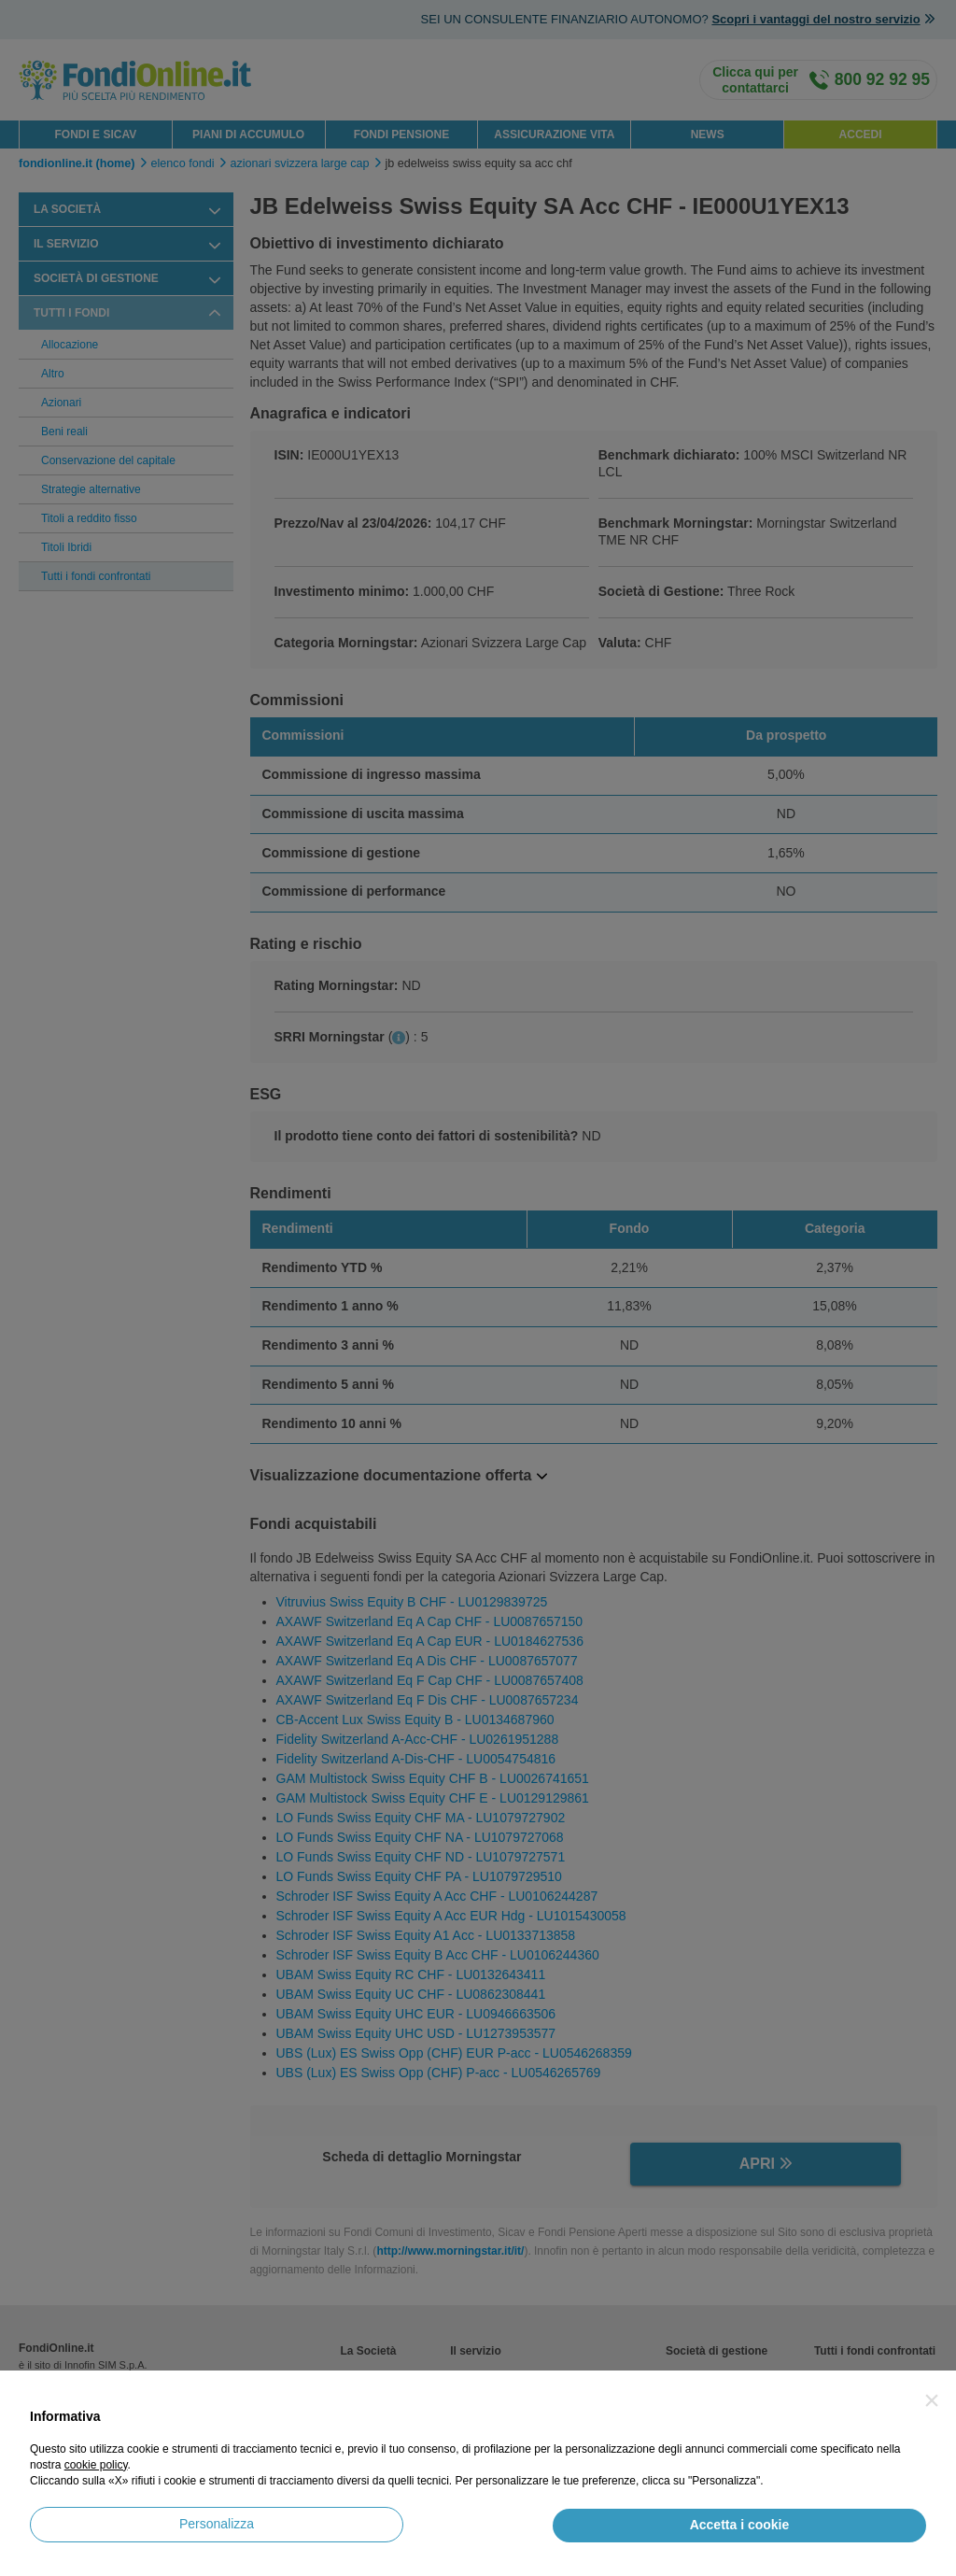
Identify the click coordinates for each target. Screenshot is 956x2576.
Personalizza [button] (216, 2523)
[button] (932, 2400)
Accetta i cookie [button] (740, 2524)
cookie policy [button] (96, 2464)
